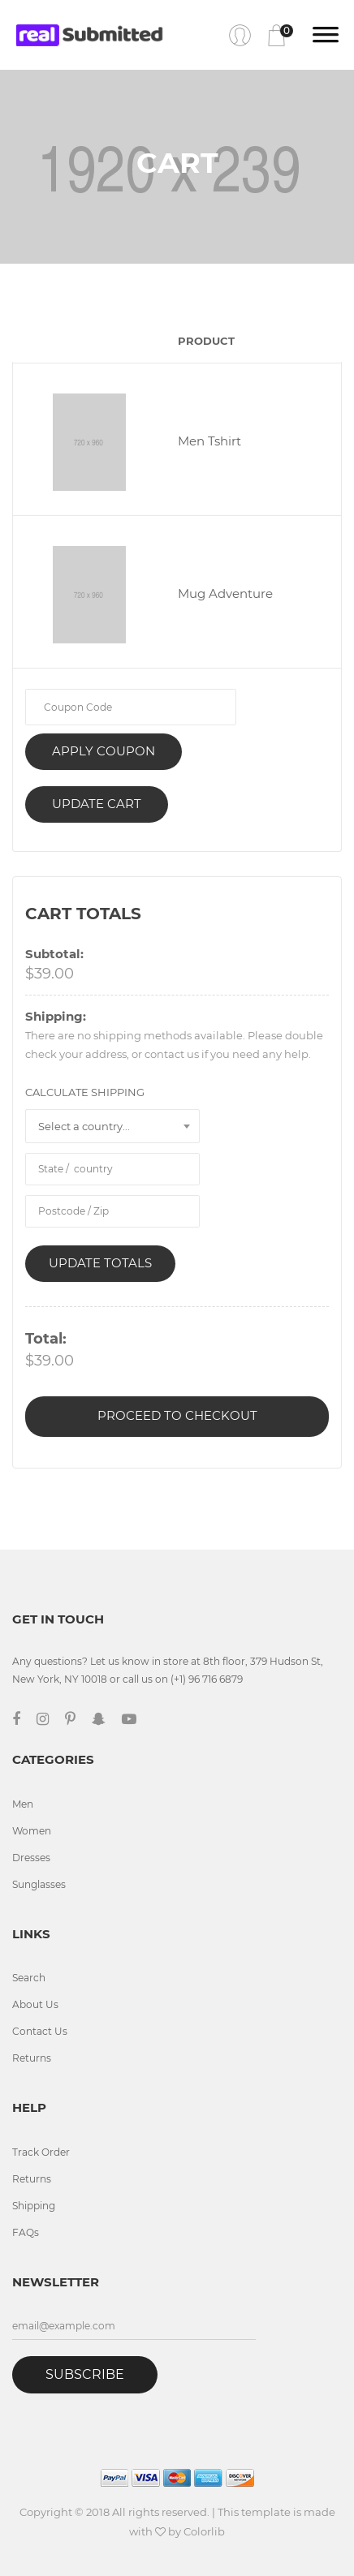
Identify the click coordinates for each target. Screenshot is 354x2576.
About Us (35, 2004)
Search (28, 1978)
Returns (31, 2058)
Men (22, 1804)
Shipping (33, 2206)
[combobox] (112, 1126)
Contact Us (39, 2031)
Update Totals (100, 1263)
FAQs (25, 2232)
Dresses (31, 1857)
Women (31, 1831)
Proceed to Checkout (177, 1415)
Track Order (41, 2152)
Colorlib (204, 2531)
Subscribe (84, 2374)
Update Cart (96, 803)
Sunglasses (39, 1884)
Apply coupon (103, 751)
